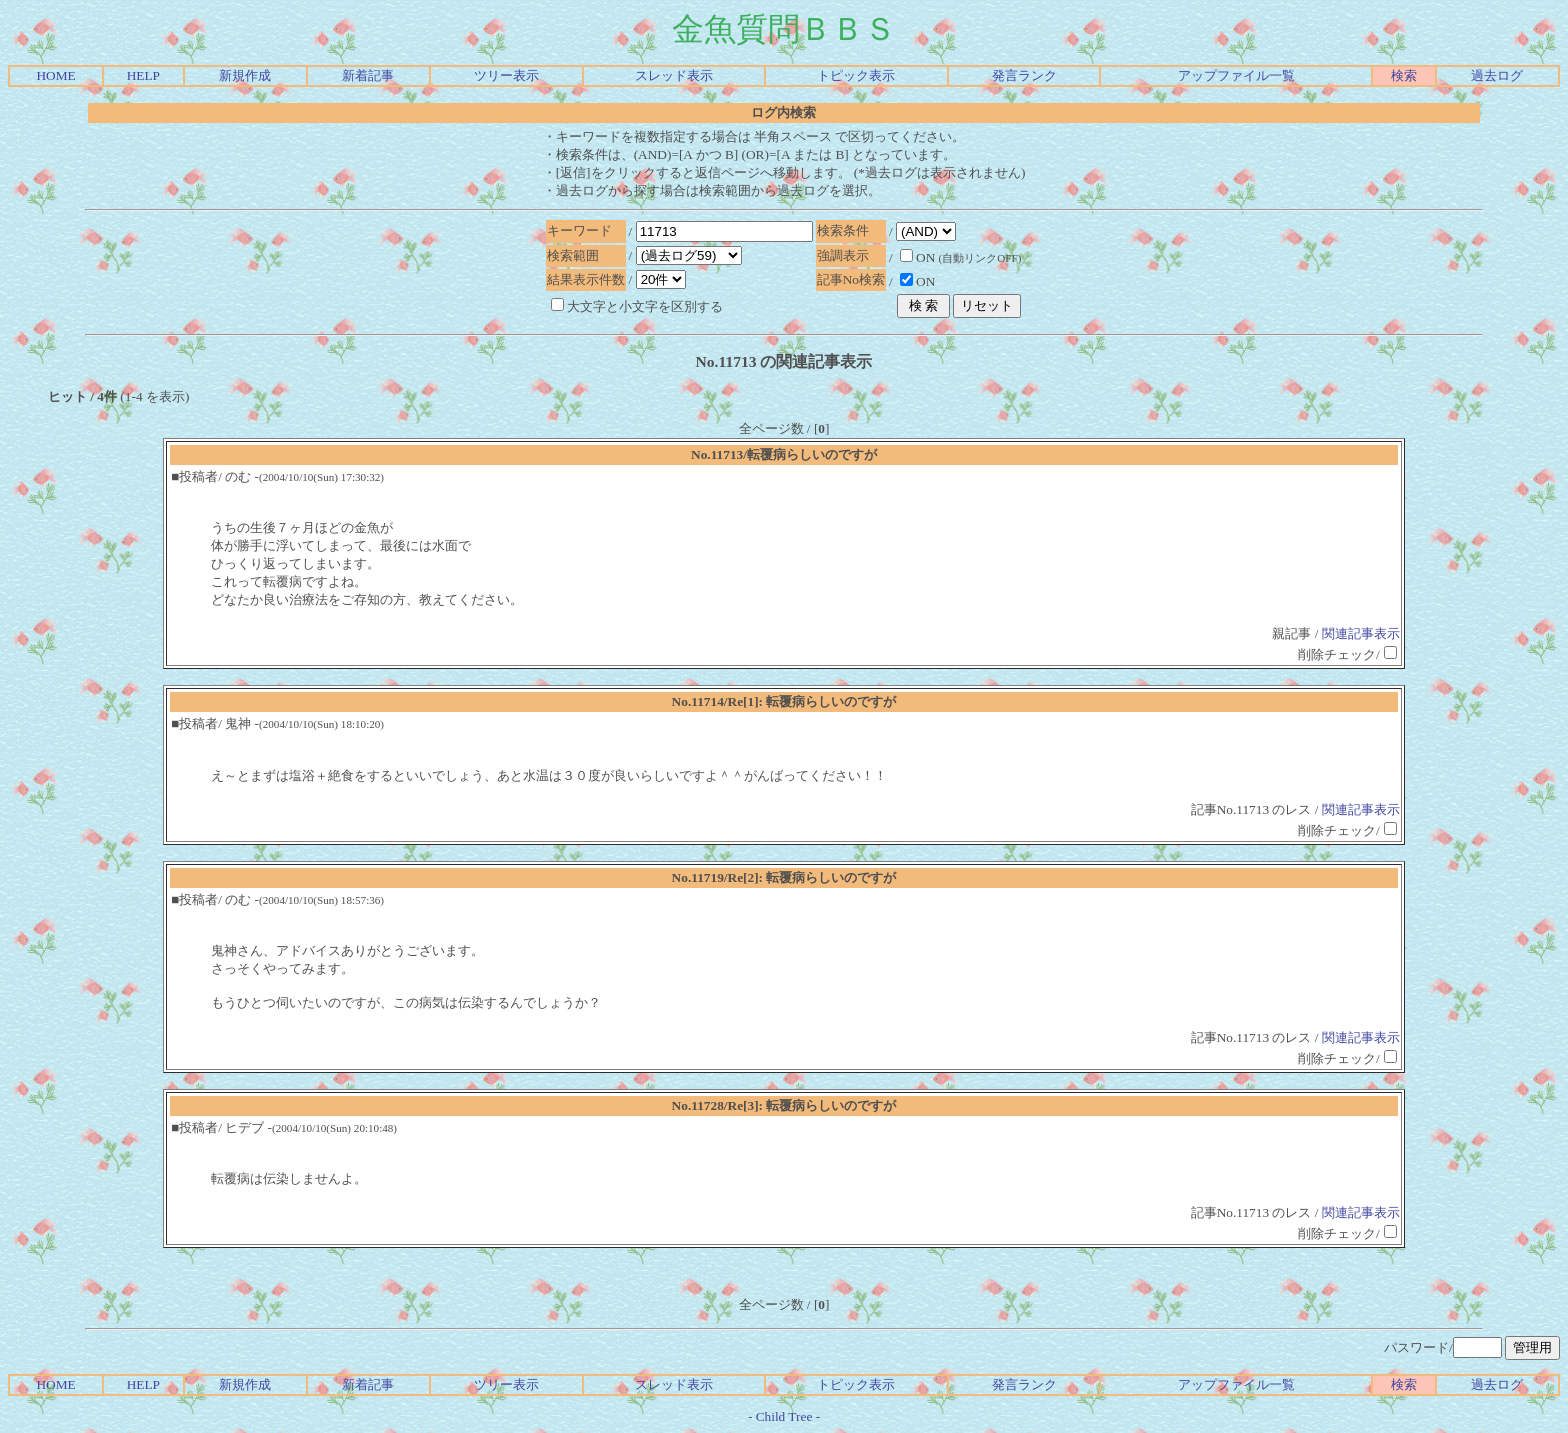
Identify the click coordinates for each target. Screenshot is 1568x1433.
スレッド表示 (674, 75)
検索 (1404, 75)
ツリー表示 (506, 75)
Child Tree (784, 1416)
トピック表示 (856, 75)
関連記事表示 (1361, 633)
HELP (143, 75)
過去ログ (1497, 75)
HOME (55, 75)
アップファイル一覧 (1236, 75)
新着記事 (368, 75)
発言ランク (1024, 75)
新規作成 (245, 75)
